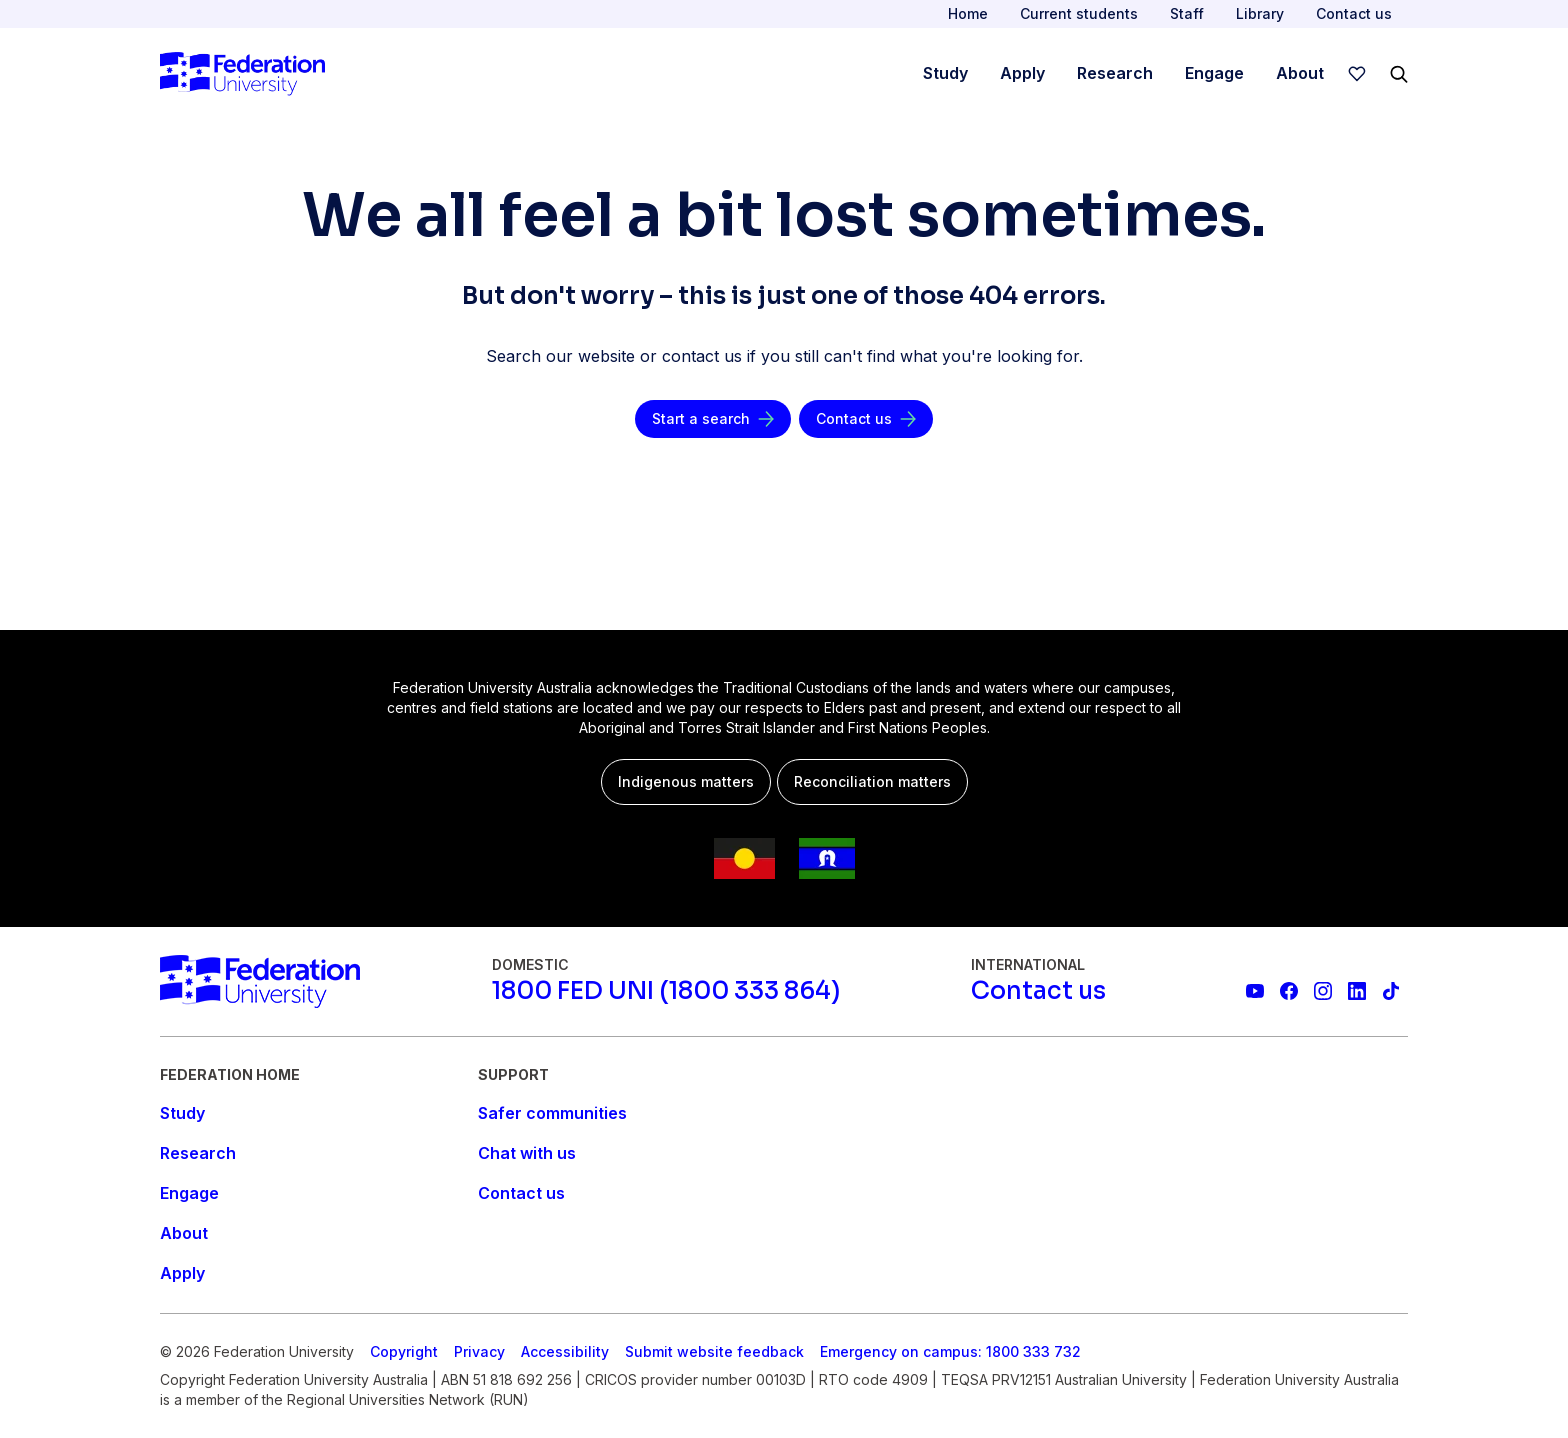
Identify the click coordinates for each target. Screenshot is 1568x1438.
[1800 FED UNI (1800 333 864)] (666, 991)
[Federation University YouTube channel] (1255, 991)
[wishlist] (1357, 74)
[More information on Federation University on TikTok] (1391, 991)
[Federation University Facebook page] (1289, 991)
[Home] (242, 74)
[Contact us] (866, 419)
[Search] (1399, 74)
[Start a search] (713, 419)
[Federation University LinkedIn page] (1357, 991)
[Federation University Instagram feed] (1323, 991)
